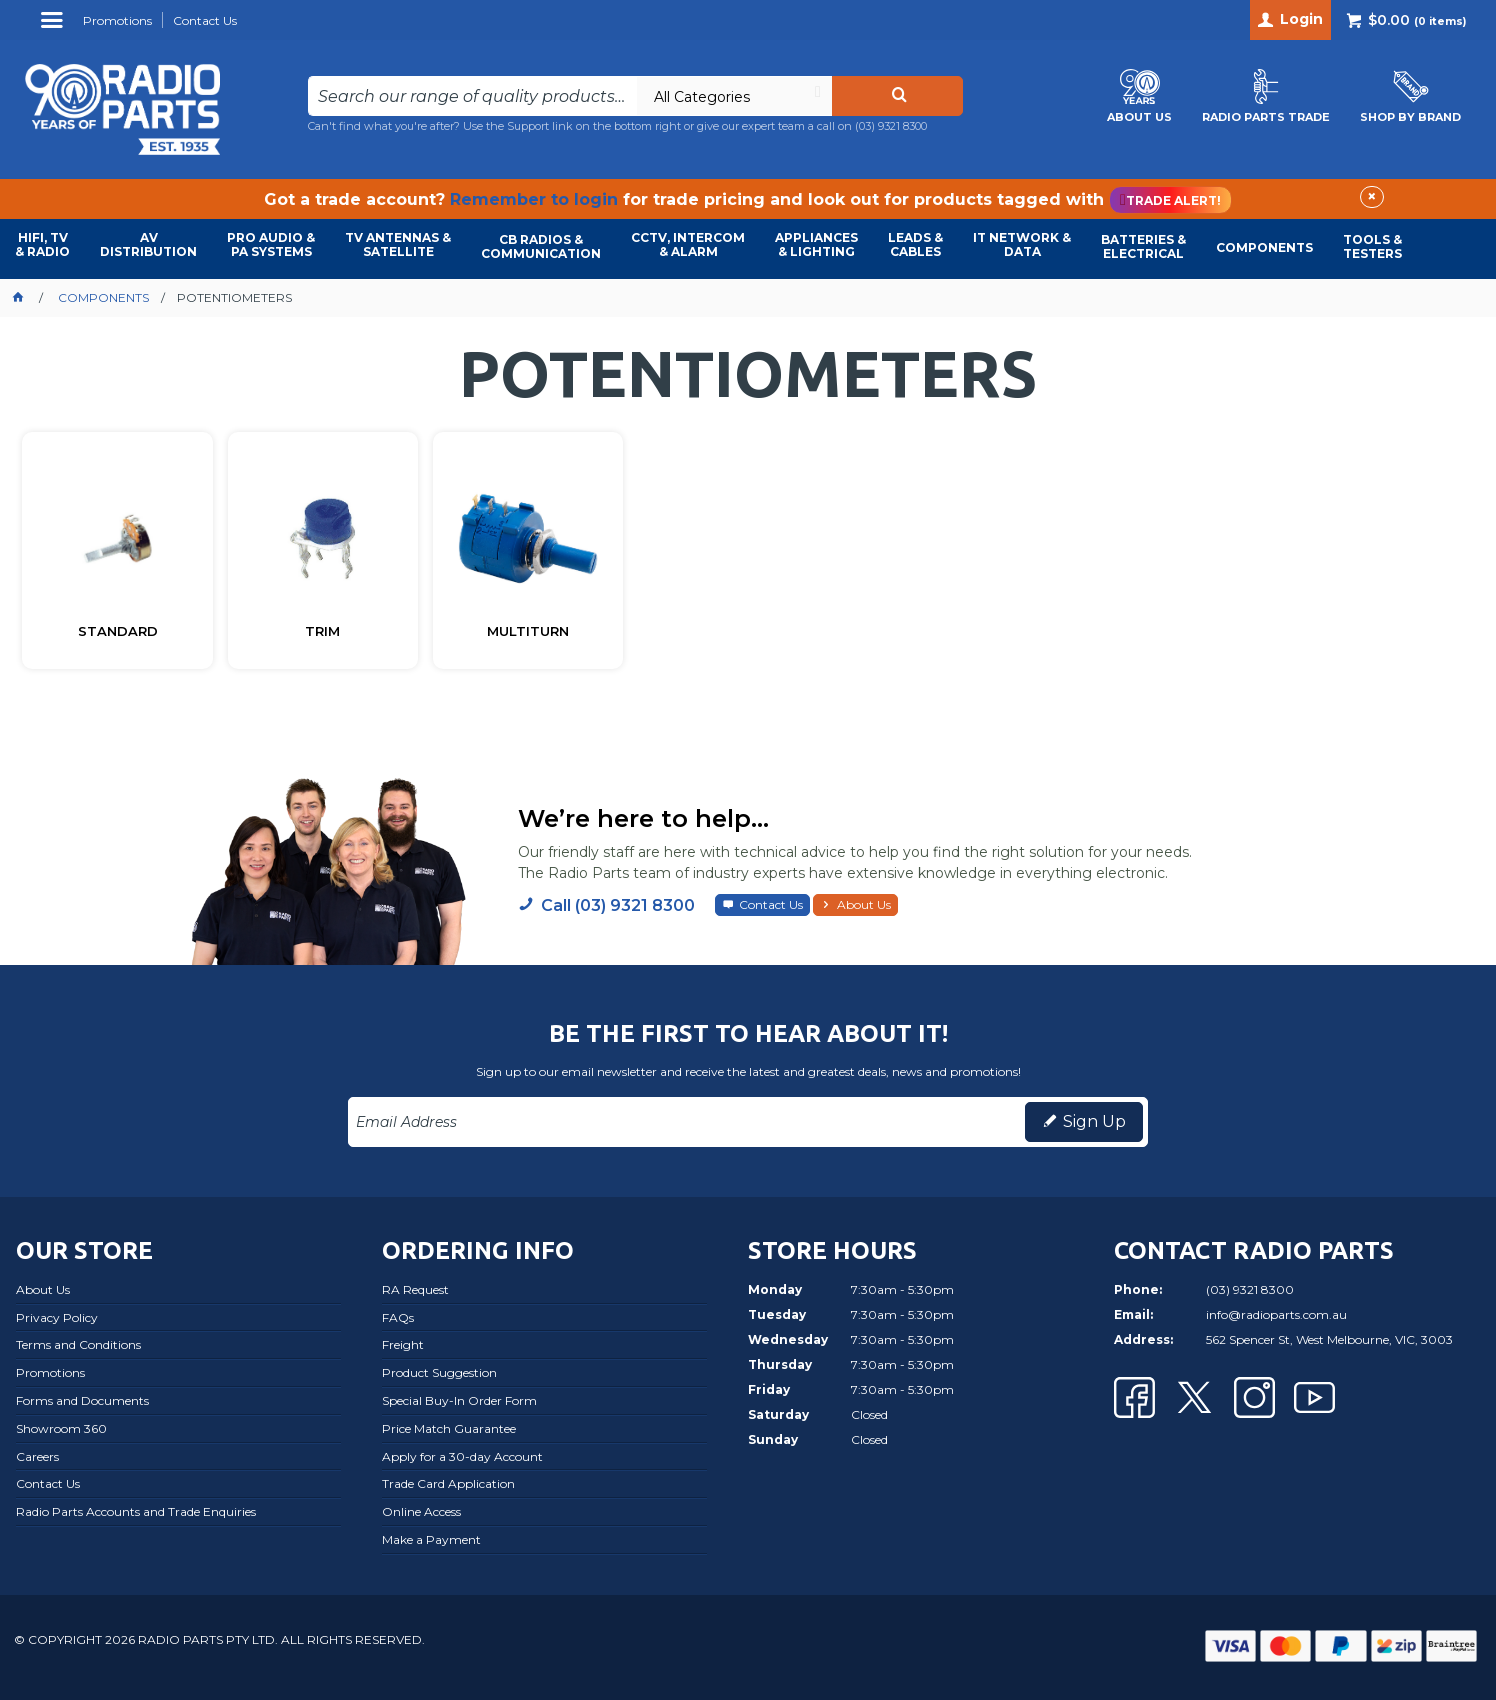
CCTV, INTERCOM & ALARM (688, 244)
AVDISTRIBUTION (148, 244)
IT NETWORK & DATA (1022, 244)
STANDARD (118, 631)
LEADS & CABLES (915, 244)
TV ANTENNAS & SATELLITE (398, 244)
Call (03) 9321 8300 (618, 905)
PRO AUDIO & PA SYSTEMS (271, 244)
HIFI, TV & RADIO (42, 244)
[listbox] (734, 96)
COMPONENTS (1264, 247)
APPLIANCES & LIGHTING (816, 244)
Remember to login (534, 199)
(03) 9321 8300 (891, 126)
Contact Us (771, 904)
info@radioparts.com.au (1276, 1314)
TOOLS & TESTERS (1372, 246)
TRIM (322, 631)
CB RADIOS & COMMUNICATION (541, 246)
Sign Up (1094, 1121)
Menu (54, 27)
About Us (864, 904)
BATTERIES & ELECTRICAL (1143, 246)
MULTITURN (528, 631)
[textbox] (472, 96)
